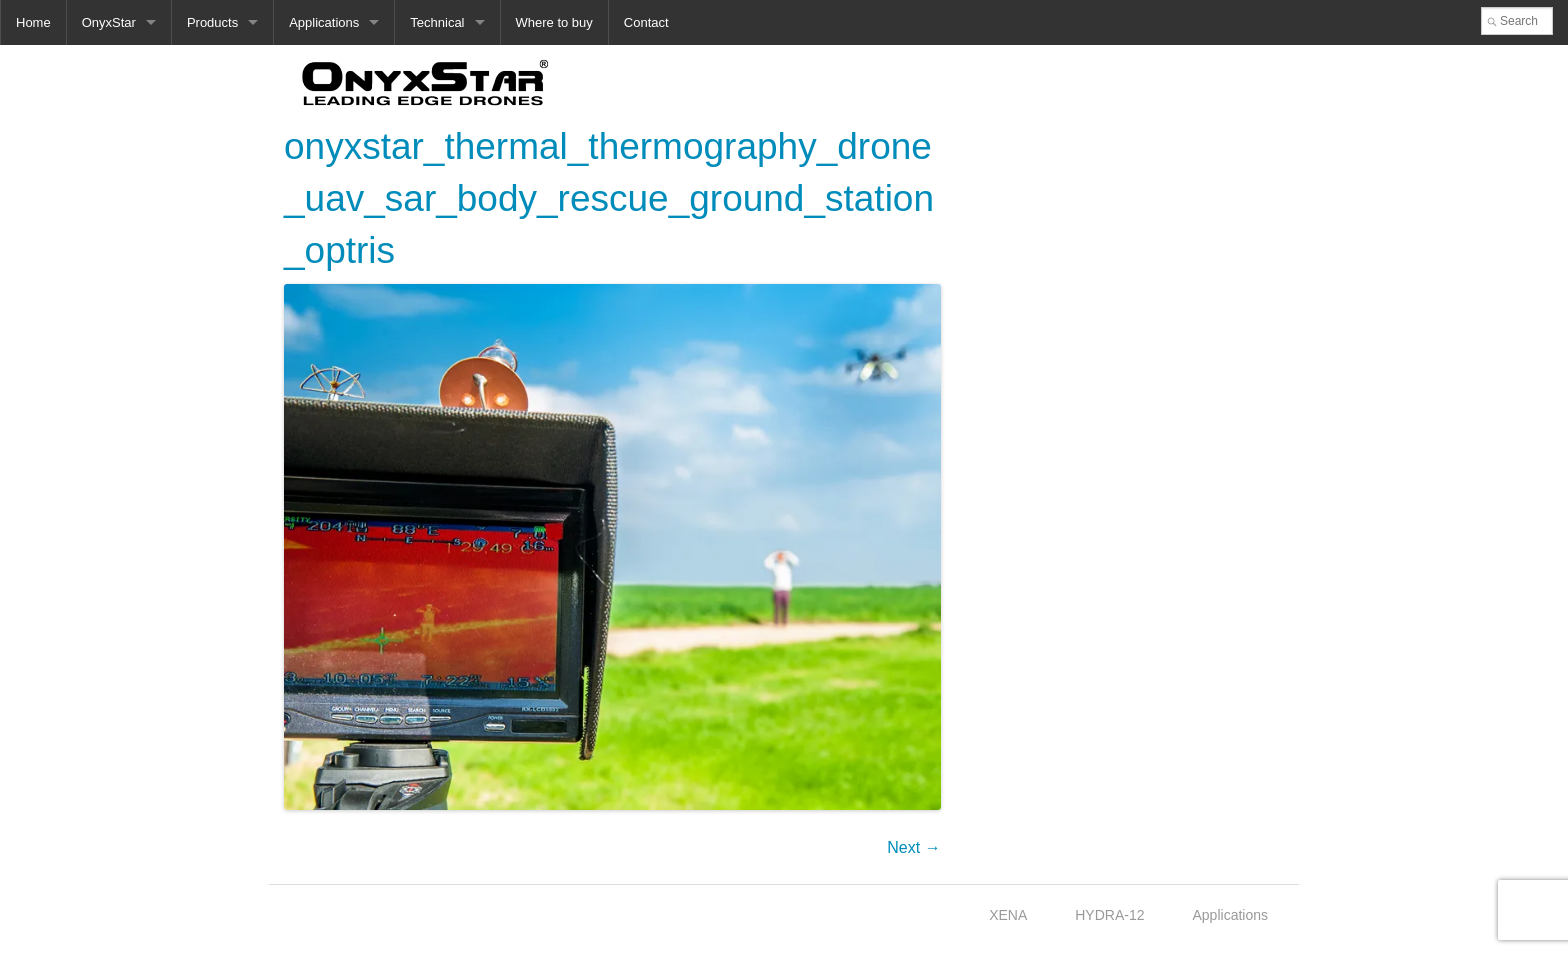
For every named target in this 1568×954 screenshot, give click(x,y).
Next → (913, 847)
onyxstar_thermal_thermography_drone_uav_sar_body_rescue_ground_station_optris (609, 198)
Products (212, 22)
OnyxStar (109, 22)
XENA (1008, 915)
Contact (646, 22)
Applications (324, 22)
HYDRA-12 (1109, 915)
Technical (437, 22)
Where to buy (554, 22)
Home (33, 22)
